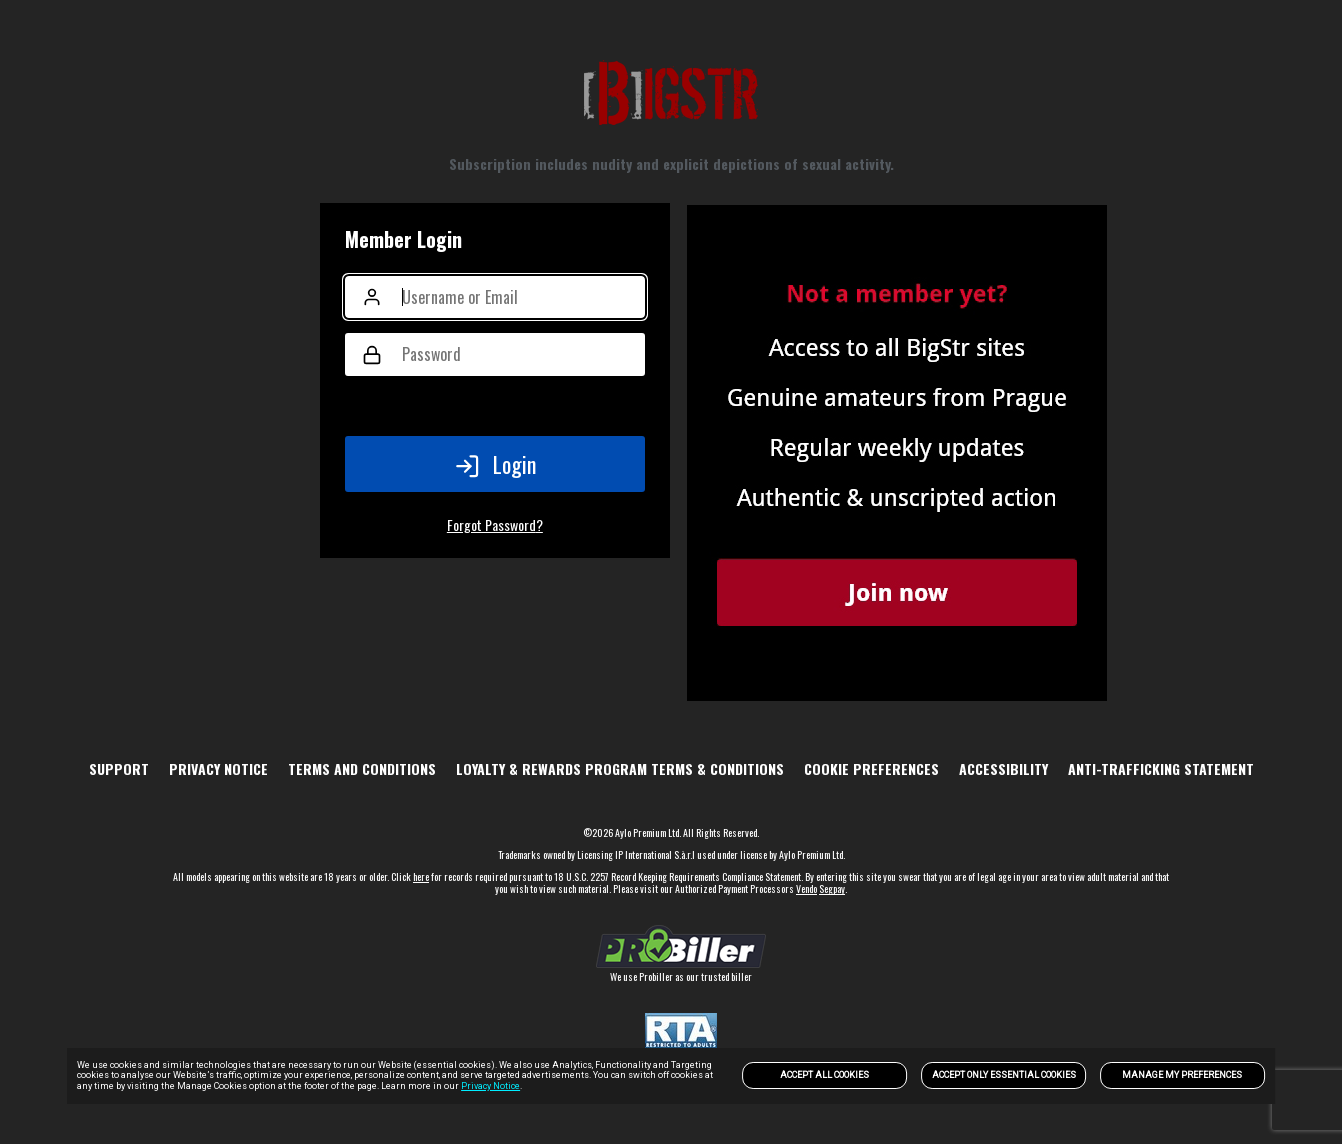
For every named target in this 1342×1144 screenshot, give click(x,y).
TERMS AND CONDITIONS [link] (362, 768)
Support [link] (119, 768)
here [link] (421, 876)
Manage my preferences (1182, 1075)
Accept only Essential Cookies (1004, 1075)
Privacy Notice (490, 1086)
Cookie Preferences (871, 768)
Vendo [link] (806, 888)
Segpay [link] (832, 888)
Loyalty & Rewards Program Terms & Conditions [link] (620, 768)
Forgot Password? (495, 524)
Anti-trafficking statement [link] (1161, 768)
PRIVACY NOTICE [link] (218, 768)
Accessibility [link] (1003, 768)
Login (495, 464)
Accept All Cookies (824, 1075)
